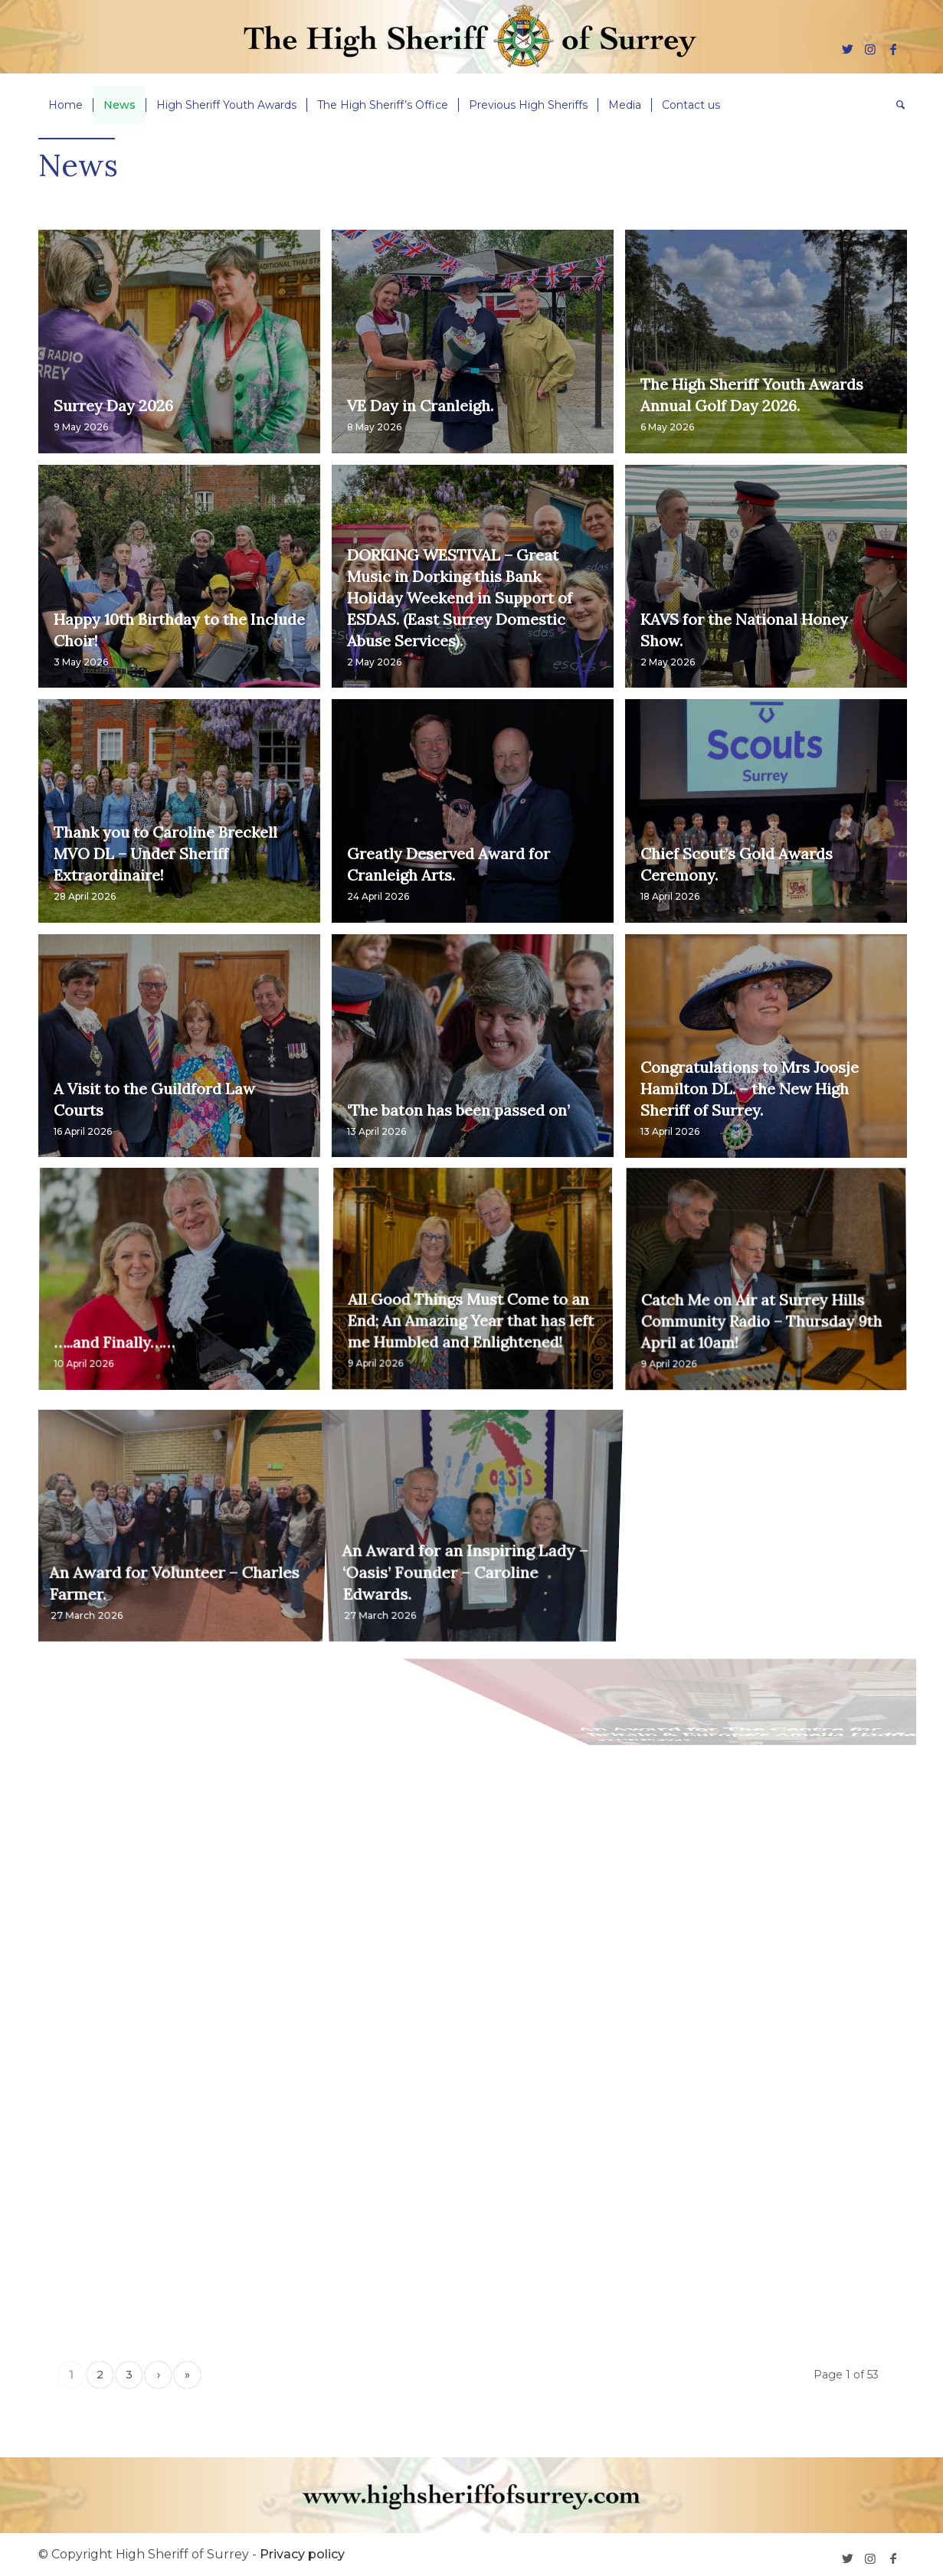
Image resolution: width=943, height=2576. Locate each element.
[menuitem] (65, 105)
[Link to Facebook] (893, 49)
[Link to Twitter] (847, 49)
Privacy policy (302, 2554)
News (78, 165)
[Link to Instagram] (870, 49)
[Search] (895, 105)
